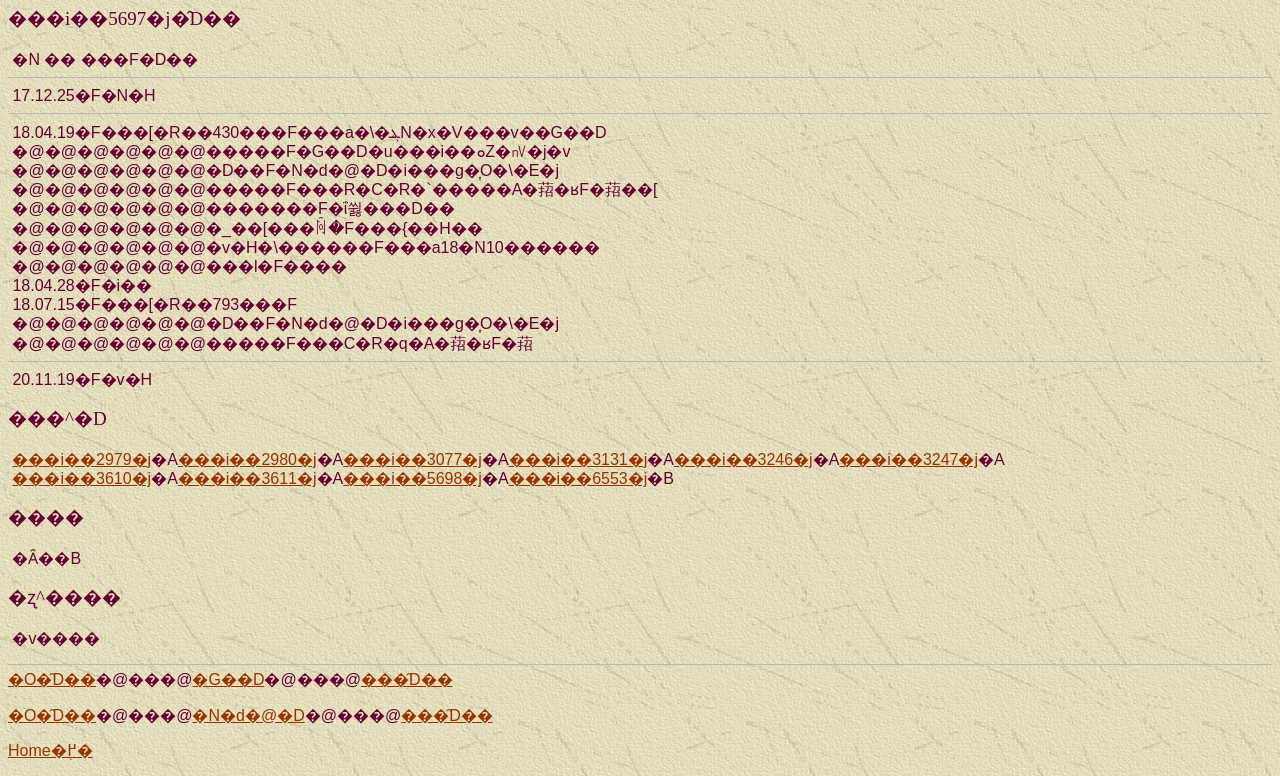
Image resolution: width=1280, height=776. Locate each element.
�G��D (228, 679)
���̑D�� (407, 679)
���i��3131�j (578, 459)
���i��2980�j (247, 459)
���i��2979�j (81, 459)
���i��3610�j (81, 478)
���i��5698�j (412, 478)
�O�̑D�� (52, 679)
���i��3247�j (908, 459)
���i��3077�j (412, 459)
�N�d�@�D (248, 715)
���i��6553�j (578, 478)
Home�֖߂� (50, 750)
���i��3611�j (247, 478)
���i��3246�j (743, 459)
